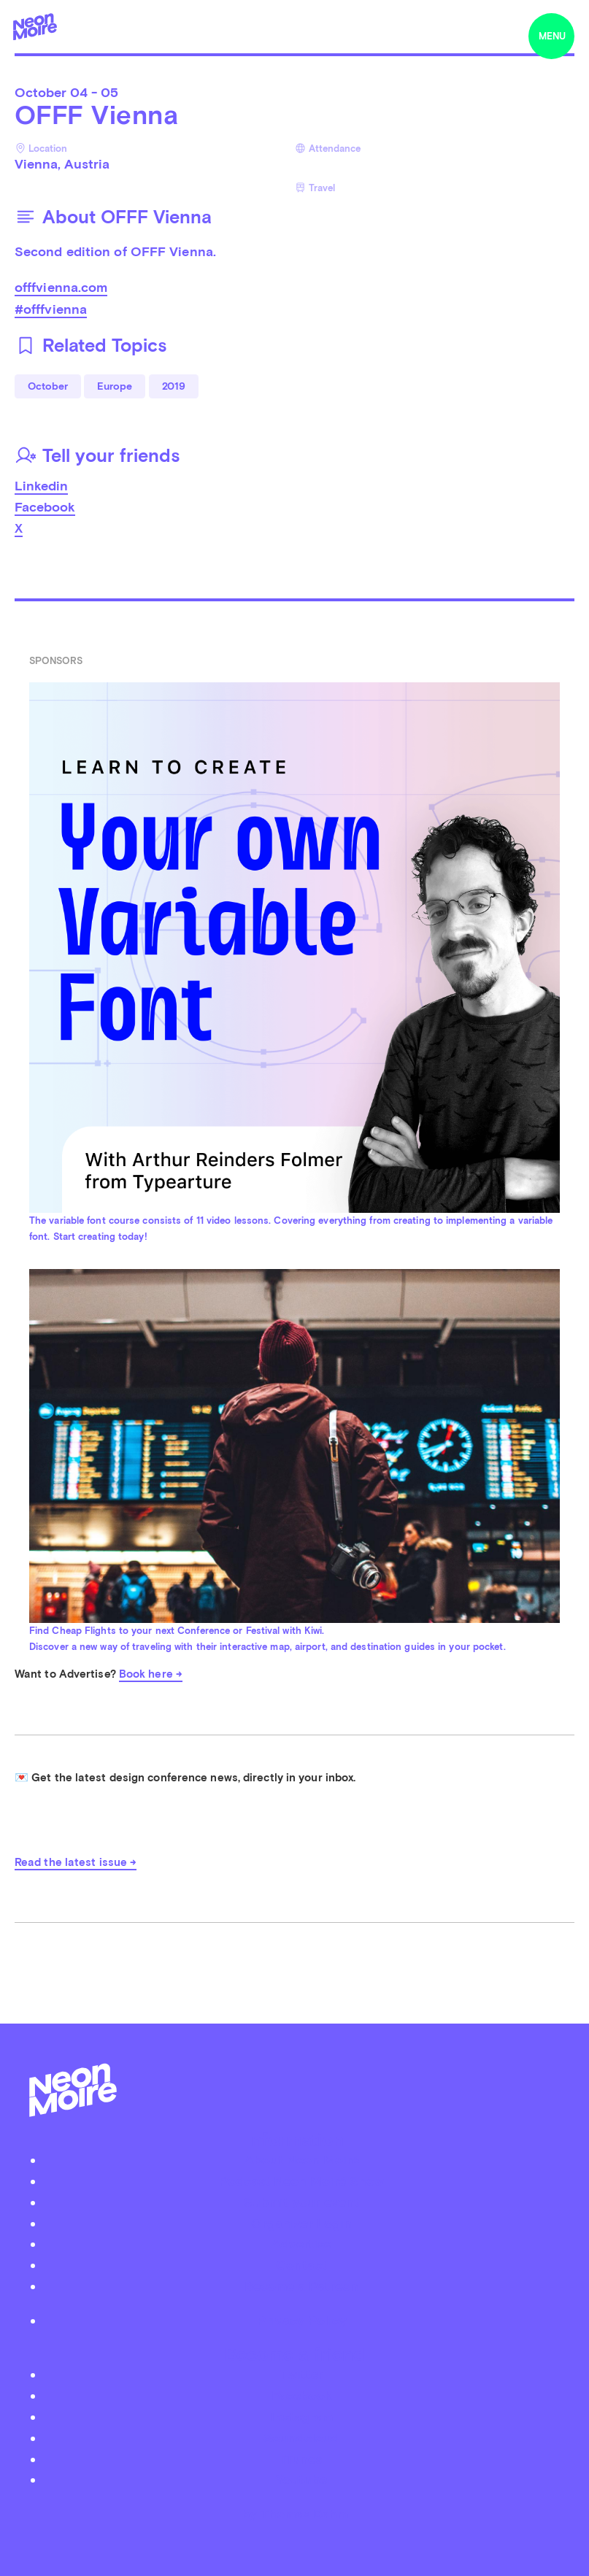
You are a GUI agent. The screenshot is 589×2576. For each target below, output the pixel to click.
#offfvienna (51, 309)
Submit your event (301, 2202)
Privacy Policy (302, 2320)
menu (552, 36)
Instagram (302, 2416)
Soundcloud (301, 2437)
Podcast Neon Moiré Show (301, 2181)
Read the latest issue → (75, 1862)
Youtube (301, 2479)
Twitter (301, 2374)
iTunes (302, 2459)
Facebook (45, 506)
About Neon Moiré (302, 2159)
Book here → (150, 1674)
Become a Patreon (301, 2286)
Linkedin (41, 485)
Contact (301, 2264)
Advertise (301, 2243)
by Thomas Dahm (295, 2513)
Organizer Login (301, 2223)
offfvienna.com (61, 287)
